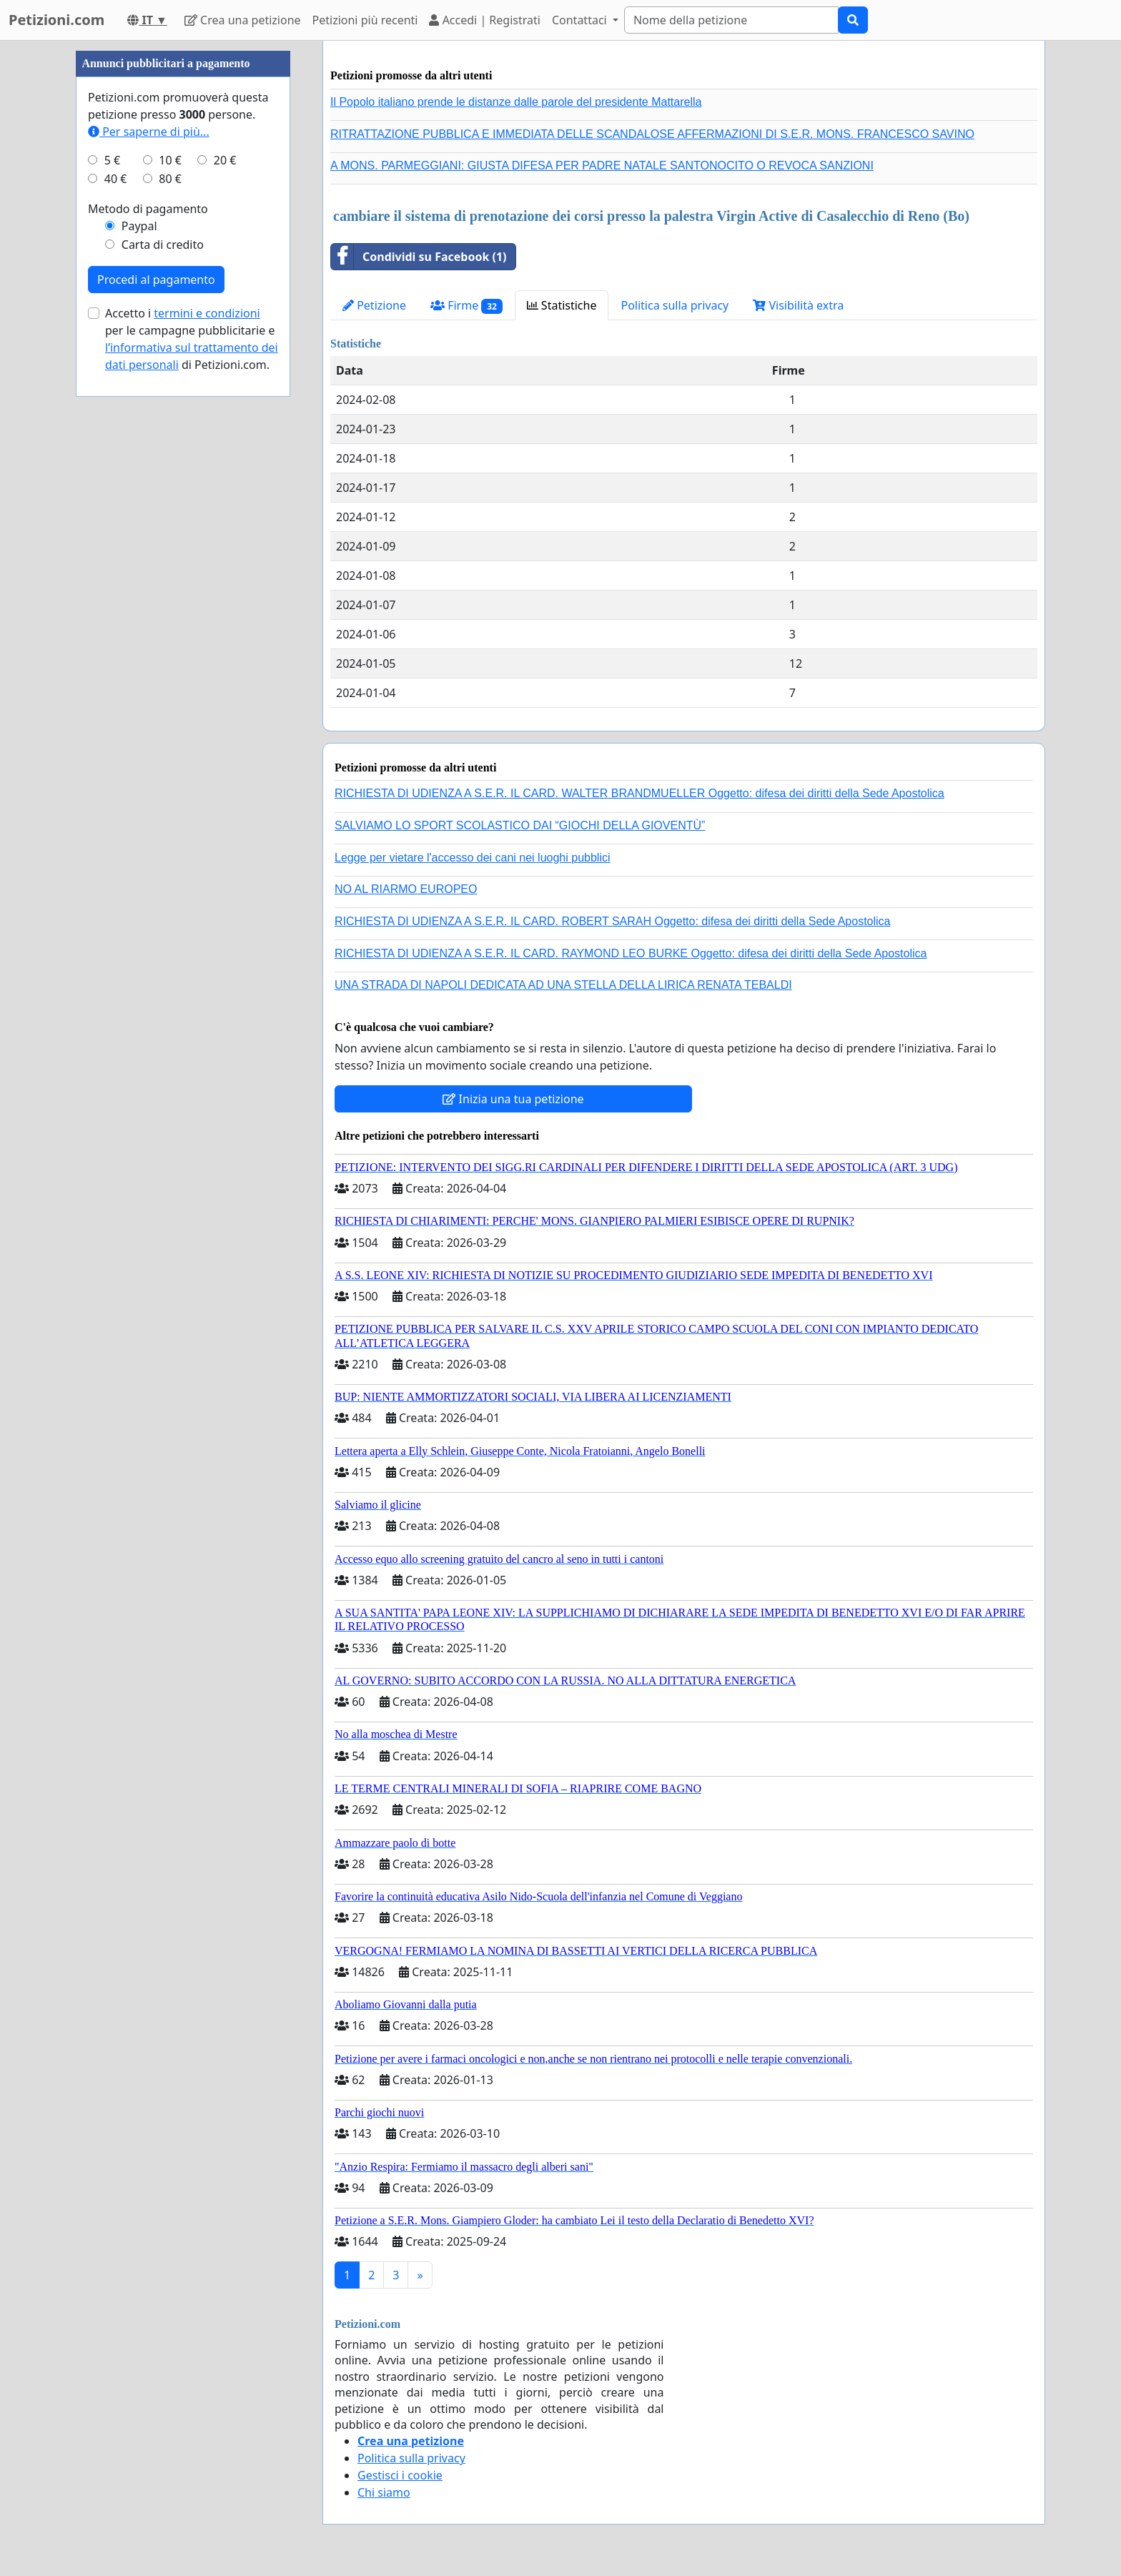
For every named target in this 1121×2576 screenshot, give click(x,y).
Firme (466, 305)
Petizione (374, 305)
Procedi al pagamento (156, 279)
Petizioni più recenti (365, 20)
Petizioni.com (56, 19)
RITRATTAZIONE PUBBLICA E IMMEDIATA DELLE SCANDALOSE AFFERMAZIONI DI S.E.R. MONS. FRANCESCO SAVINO (652, 134)
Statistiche (562, 305)
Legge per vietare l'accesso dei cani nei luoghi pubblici (473, 858)
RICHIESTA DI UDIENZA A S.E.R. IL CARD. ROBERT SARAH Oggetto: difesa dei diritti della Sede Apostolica (613, 921)
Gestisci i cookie (400, 2475)
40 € (115, 179)
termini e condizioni (207, 313)
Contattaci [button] (581, 20)
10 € (170, 160)
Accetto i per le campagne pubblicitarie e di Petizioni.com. (191, 338)
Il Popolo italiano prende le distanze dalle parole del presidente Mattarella (515, 102)
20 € (225, 160)
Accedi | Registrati (484, 20)
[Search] (731, 20)
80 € (170, 179)
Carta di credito (163, 244)
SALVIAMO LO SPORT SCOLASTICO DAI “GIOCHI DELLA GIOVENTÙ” (520, 825)
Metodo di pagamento (148, 209)
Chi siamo (383, 2492)
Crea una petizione (242, 20)
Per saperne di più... (148, 131)
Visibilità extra (798, 305)
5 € (112, 160)
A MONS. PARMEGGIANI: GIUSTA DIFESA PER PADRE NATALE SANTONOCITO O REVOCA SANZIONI (602, 165)
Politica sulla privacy (675, 305)
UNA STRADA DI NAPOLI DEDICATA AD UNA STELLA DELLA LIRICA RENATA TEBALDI (563, 985)
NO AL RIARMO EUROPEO (406, 889)
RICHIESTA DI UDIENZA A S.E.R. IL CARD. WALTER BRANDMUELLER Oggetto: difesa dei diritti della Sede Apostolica (639, 793)
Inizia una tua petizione (513, 1099)
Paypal (139, 226)
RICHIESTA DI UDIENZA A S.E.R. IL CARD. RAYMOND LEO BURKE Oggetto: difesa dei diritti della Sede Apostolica (631, 953)
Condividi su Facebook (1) (419, 257)
